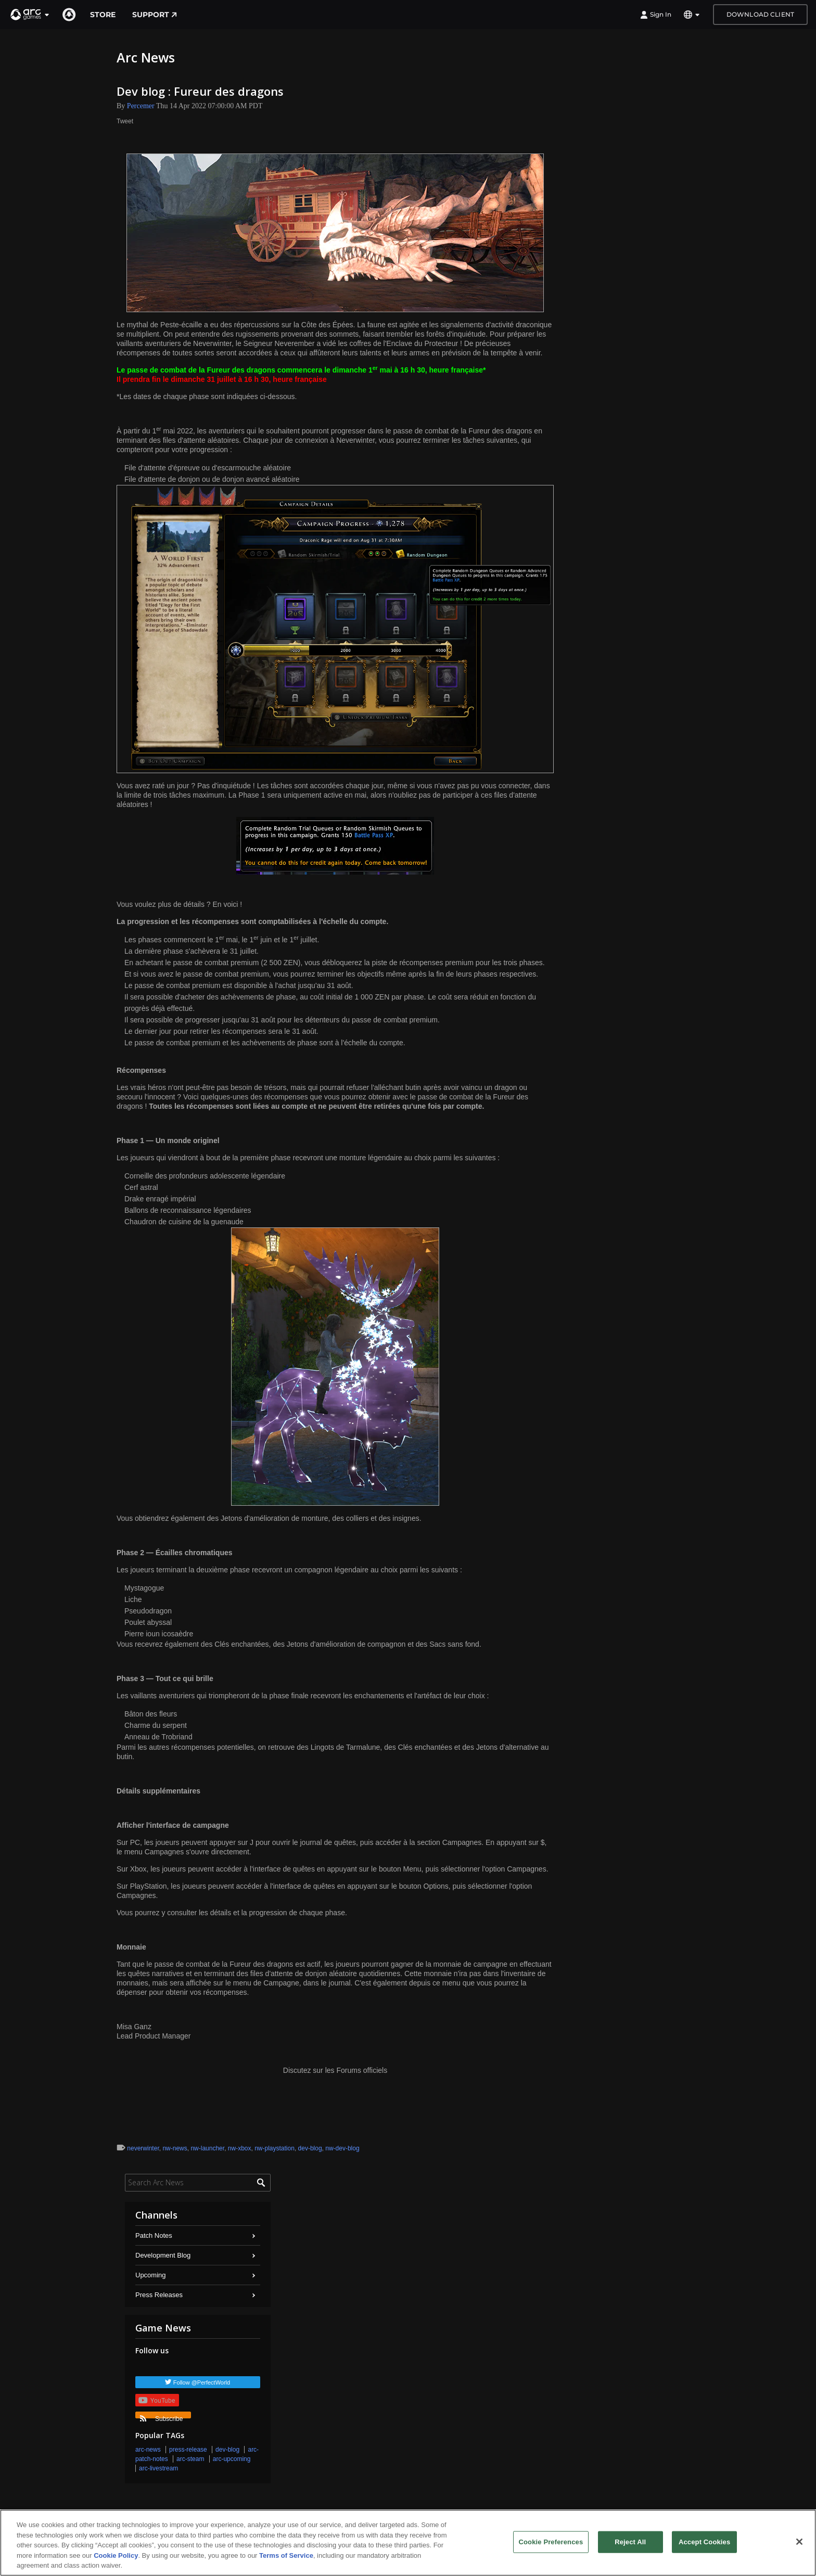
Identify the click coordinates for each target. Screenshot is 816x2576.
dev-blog (310, 2148)
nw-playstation (274, 2148)
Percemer (141, 106)
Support (154, 14)
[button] (30, 14)
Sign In (655, 14)
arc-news (148, 2449)
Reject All (630, 2542)
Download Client (760, 14)
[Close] (799, 2541)
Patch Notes (153, 2235)
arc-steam (190, 2459)
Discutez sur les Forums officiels (335, 2070)
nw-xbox (239, 2148)
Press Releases (159, 2295)
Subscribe (161, 2416)
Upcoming (150, 2275)
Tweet (125, 121)
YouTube (156, 2400)
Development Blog (162, 2255)
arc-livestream (158, 2468)
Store (103, 14)
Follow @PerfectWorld (201, 2382)
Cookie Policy (116, 2555)
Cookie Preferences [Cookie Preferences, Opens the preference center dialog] (551, 2542)
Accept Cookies (704, 2542)
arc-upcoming (232, 2459)
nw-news (174, 2148)
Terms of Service (286, 2555)
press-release (188, 2449)
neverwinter (143, 2148)
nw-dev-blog (342, 2148)
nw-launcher (207, 2148)
